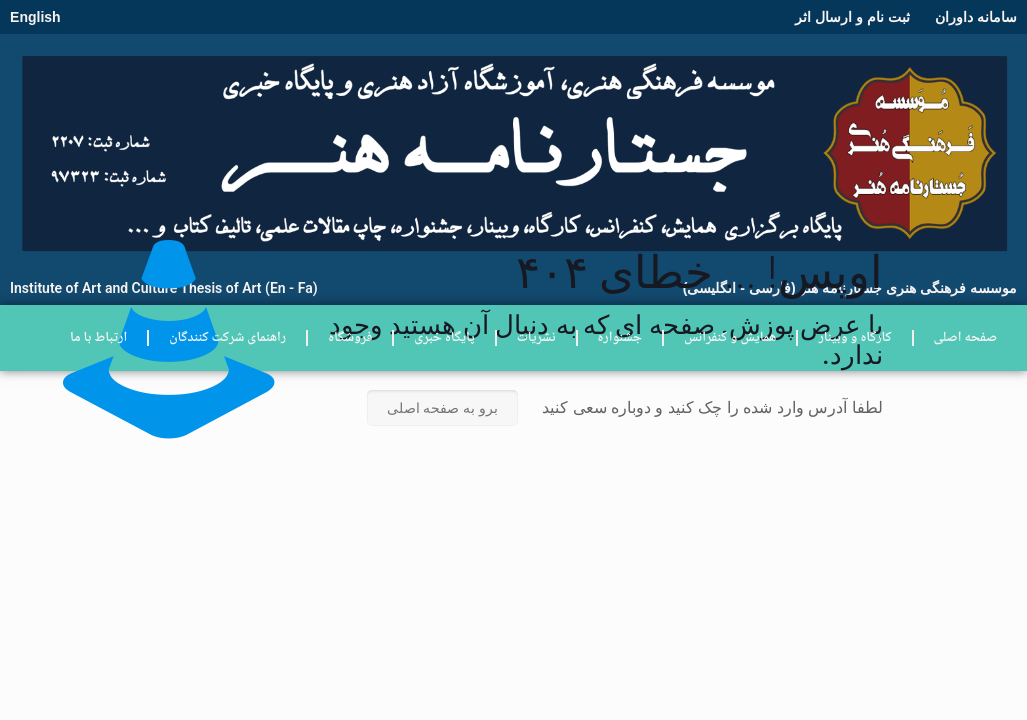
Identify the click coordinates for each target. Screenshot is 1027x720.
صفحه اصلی (965, 338)
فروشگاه (350, 338)
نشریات (536, 338)
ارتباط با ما (98, 338)
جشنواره (620, 338)
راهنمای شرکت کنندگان (227, 338)
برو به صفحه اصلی (443, 408)
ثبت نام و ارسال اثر (852, 17)
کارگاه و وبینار (854, 338)
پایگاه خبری (444, 338)
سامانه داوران (976, 17)
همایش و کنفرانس (730, 338)
